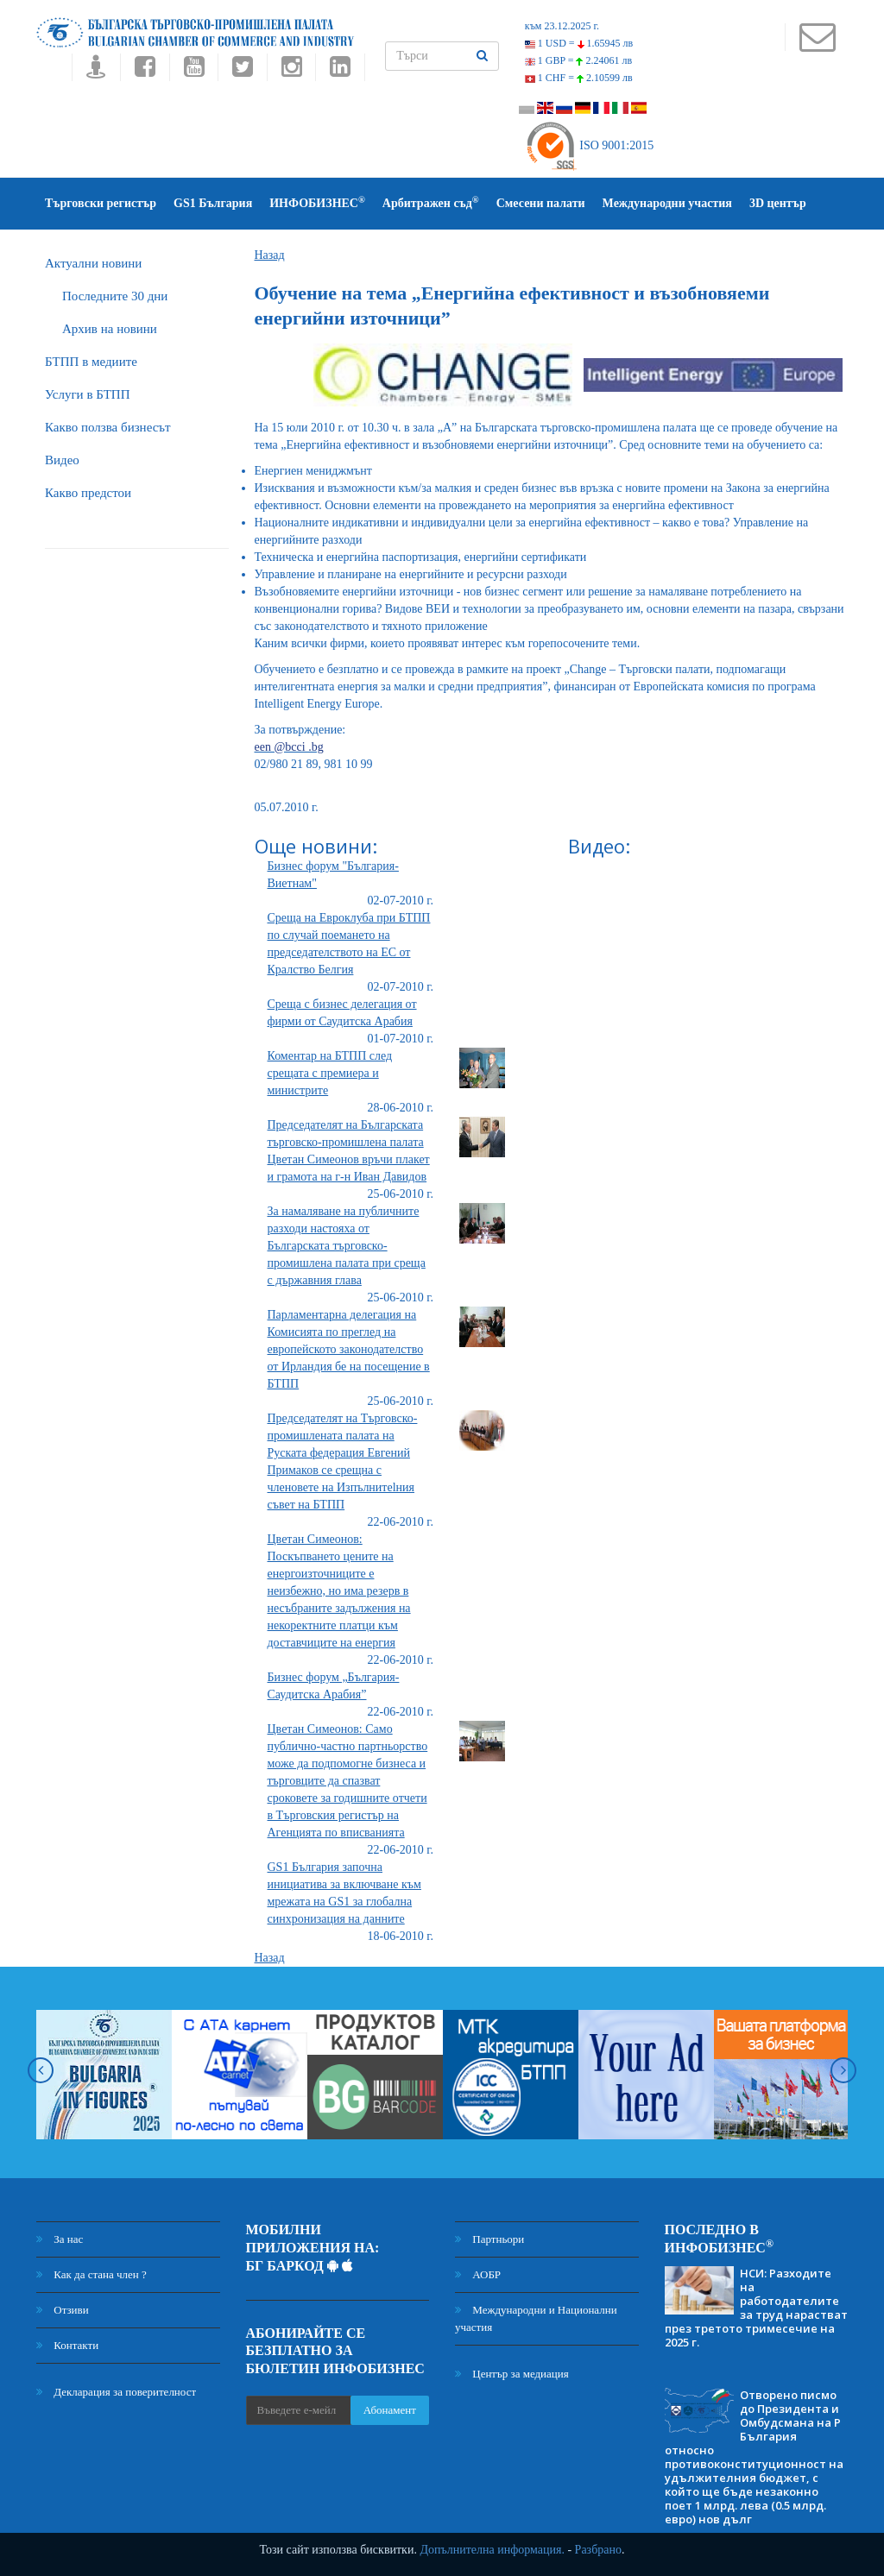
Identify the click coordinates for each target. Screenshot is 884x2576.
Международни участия (667, 203)
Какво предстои (88, 493)
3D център (777, 203)
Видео (62, 460)
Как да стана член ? (91, 2274)
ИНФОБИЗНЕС (317, 202)
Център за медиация (512, 2373)
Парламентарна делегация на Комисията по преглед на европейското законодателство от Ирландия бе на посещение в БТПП (349, 1349)
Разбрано (598, 2549)
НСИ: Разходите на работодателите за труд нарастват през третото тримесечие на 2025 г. (756, 2307)
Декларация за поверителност (116, 2391)
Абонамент (389, 2409)
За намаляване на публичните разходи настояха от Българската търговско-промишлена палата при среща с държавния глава (347, 1246)
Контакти (67, 2345)
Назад (270, 255)
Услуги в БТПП (87, 394)
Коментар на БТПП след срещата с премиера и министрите (330, 1073)
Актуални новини (93, 263)
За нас (59, 2239)
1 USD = (579, 43)
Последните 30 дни (114, 296)
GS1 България (213, 203)
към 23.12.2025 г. (562, 26)
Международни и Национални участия (536, 2318)
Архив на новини (109, 329)
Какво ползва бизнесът (108, 427)
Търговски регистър (100, 203)
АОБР (478, 2274)
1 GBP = (578, 60)
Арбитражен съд (430, 202)
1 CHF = (579, 78)
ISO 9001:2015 (589, 145)
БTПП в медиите (91, 361)
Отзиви (62, 2309)
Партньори (489, 2239)
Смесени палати (540, 203)
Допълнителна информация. (492, 2549)
